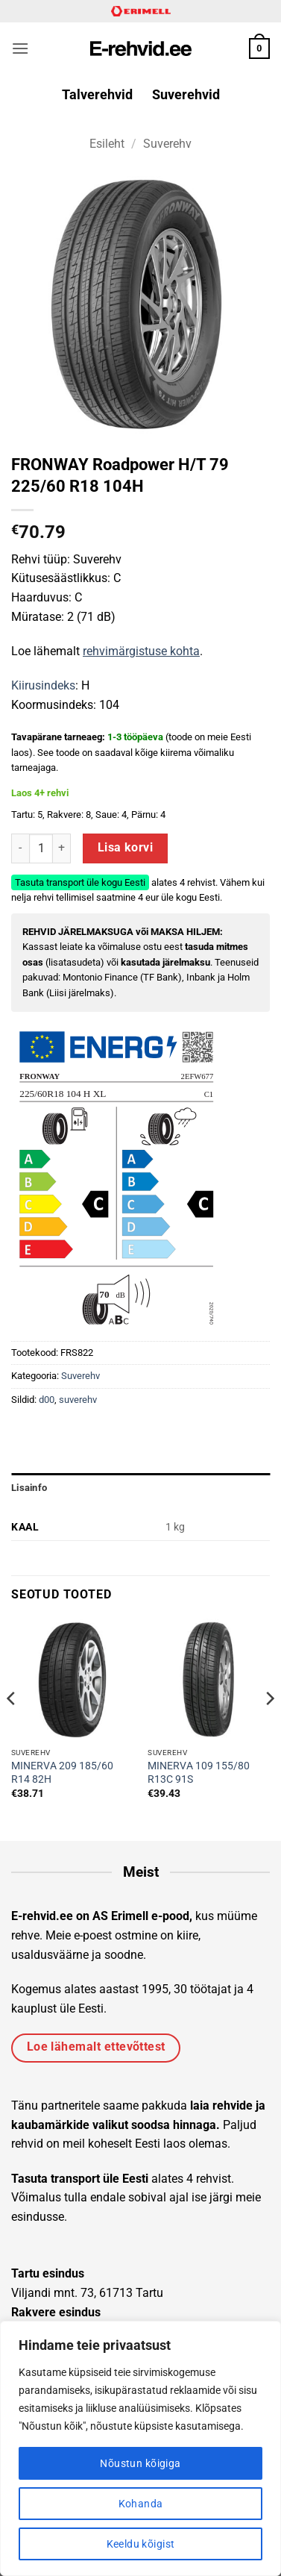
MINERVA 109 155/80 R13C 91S (199, 1772)
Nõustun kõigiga (140, 2463)
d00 (46, 1399)
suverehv (78, 1399)
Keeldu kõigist (141, 2544)
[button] (20, 48)
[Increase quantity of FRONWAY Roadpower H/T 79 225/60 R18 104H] (62, 848)
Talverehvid (97, 94)
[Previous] (12, 1728)
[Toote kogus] (41, 848)
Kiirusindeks (43, 685)
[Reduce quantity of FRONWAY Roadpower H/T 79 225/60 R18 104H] (20, 848)
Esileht (106, 144)
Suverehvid (186, 94)
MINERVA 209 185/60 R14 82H (62, 1772)
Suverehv (167, 144)
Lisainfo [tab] (29, 1487)
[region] (140, 2448)
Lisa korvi (126, 847)
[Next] (269, 1728)
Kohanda (141, 2504)
